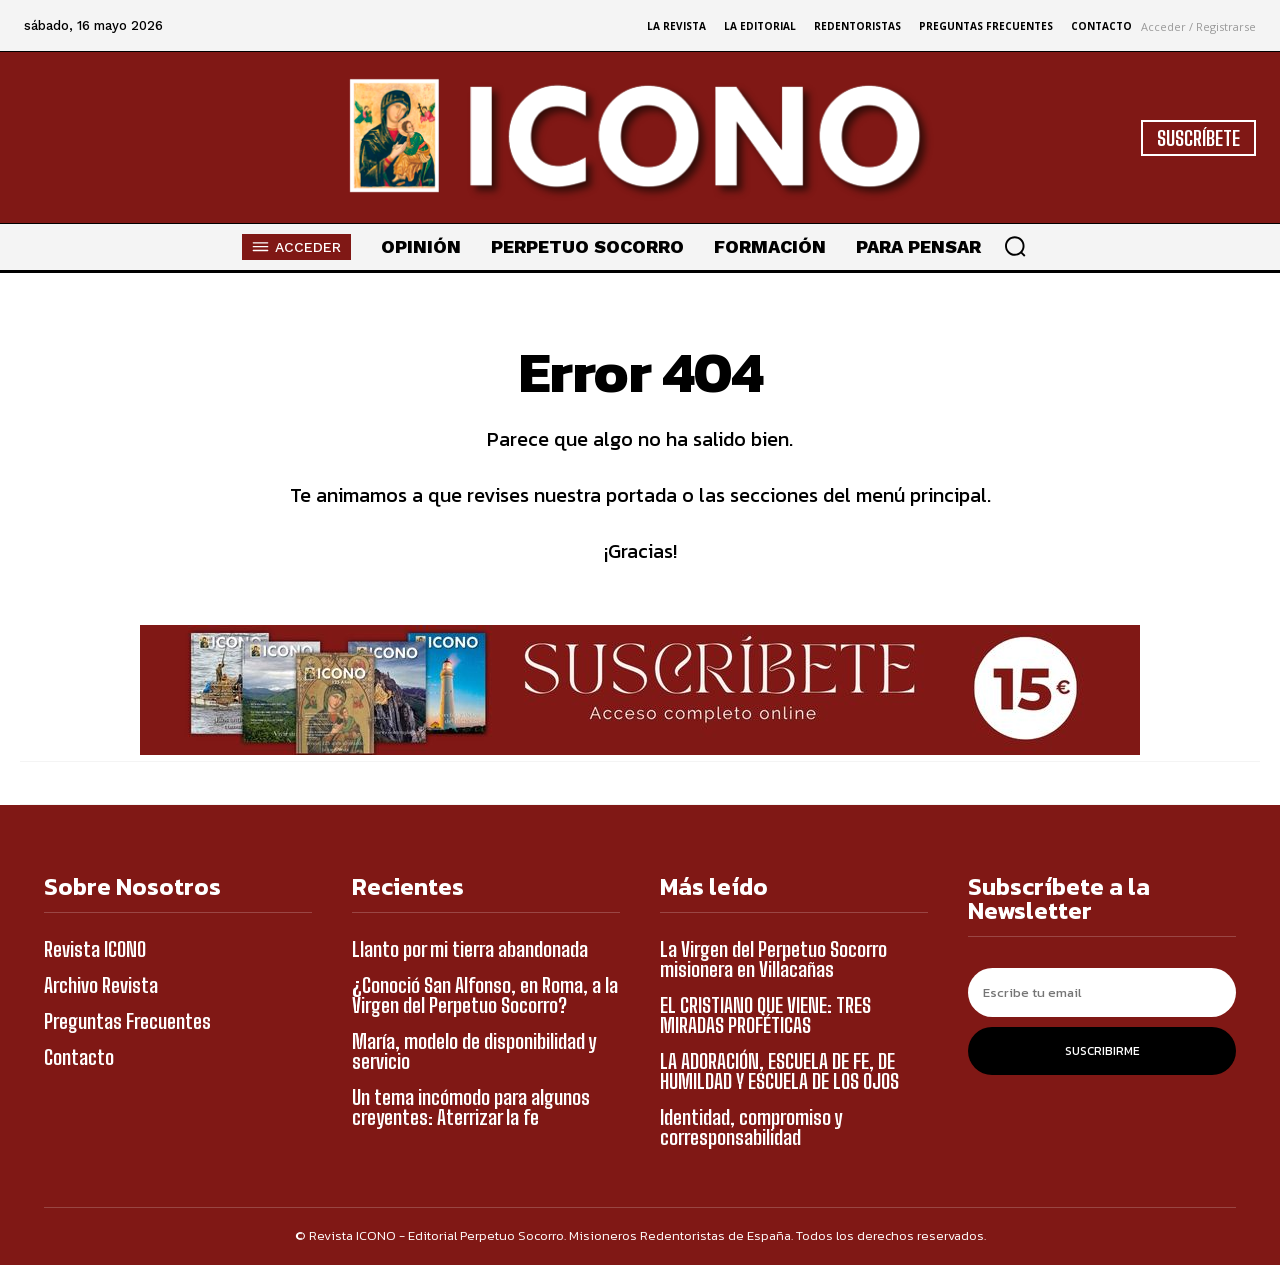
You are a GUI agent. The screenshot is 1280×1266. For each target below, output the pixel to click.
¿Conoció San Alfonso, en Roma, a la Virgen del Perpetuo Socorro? (485, 996)
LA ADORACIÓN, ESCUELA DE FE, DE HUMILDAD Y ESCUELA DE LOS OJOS (779, 1072)
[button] (1015, 246)
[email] (1102, 993)
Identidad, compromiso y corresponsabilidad (751, 1128)
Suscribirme (1102, 1052)
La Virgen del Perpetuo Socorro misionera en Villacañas (773, 960)
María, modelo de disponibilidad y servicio (474, 1052)
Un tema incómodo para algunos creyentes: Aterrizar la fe (471, 1108)
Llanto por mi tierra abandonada (470, 950)
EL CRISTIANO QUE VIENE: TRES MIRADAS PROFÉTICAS (765, 1016)
